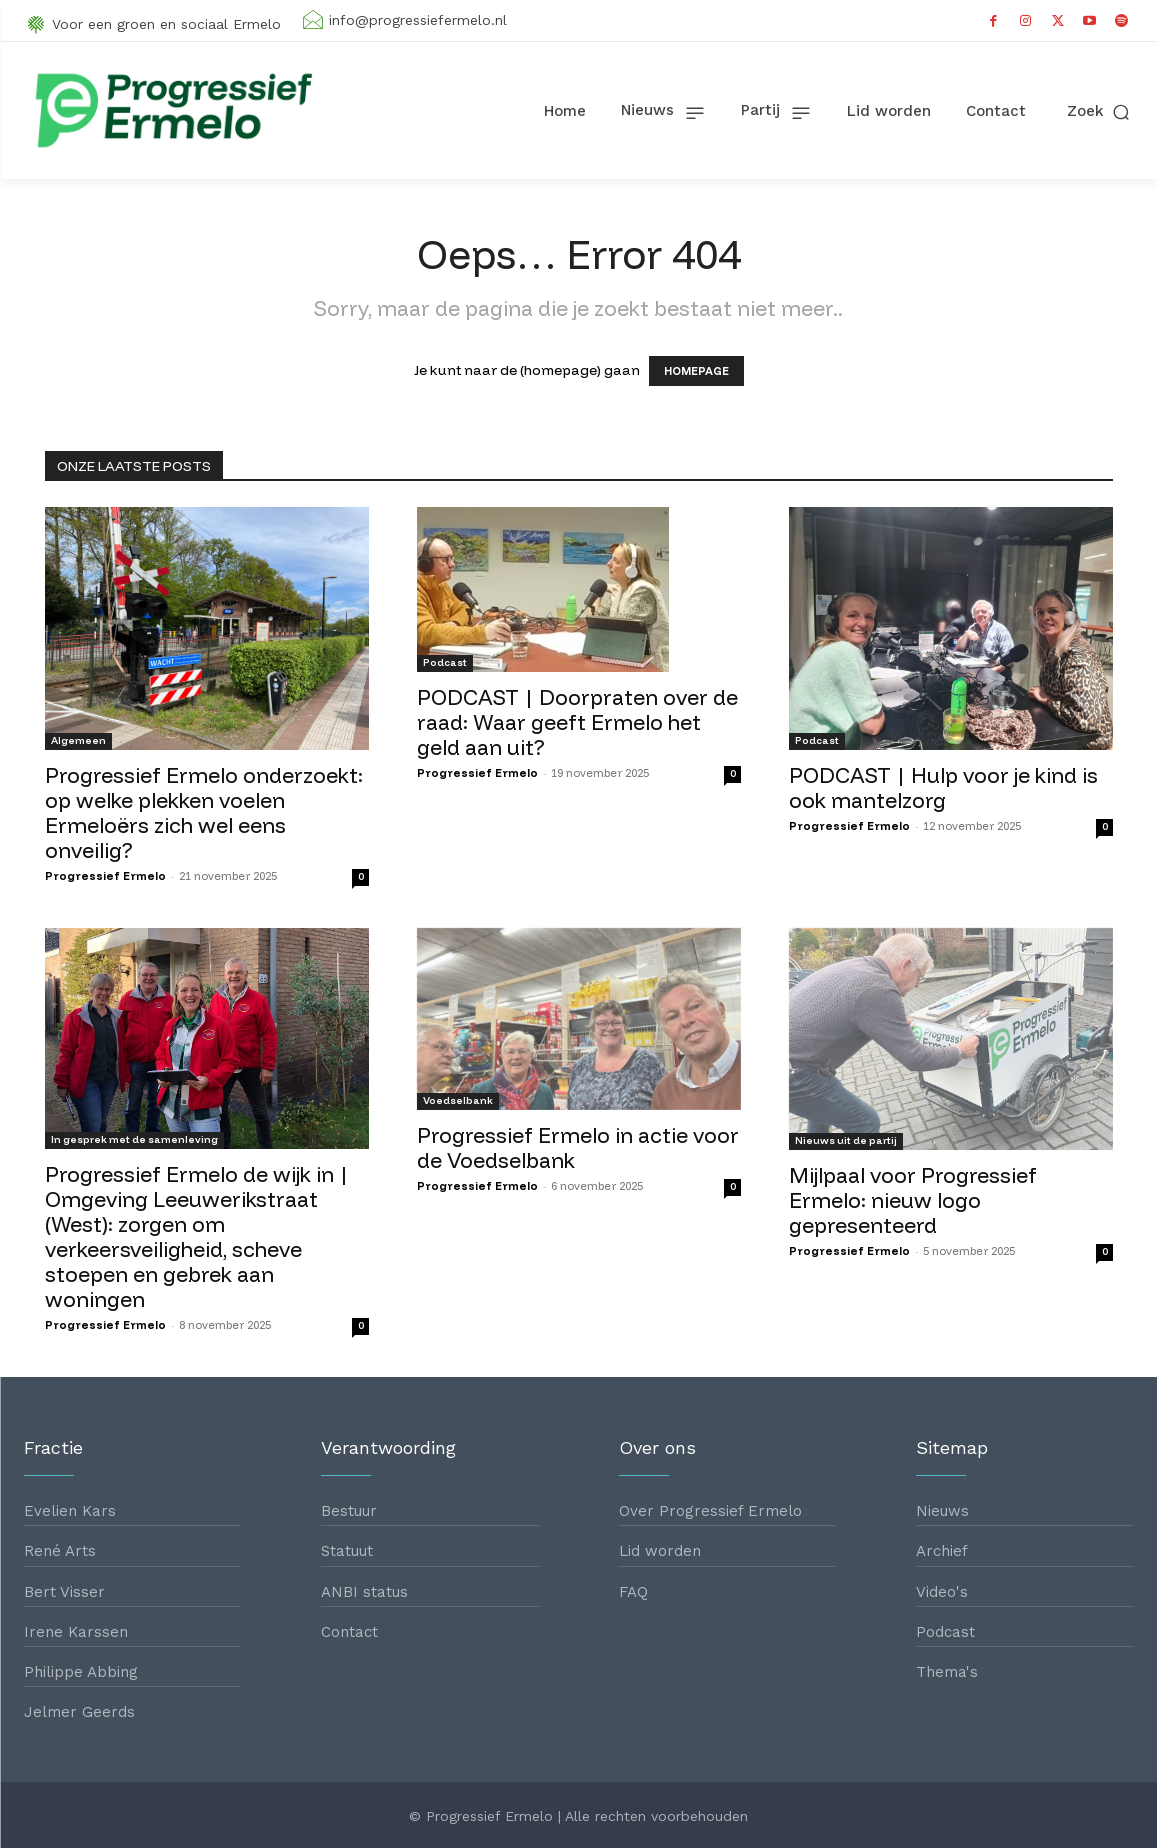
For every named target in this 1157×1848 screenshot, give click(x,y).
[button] (1100, 111)
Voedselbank (458, 1100)
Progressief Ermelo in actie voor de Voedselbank (578, 1147)
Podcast (445, 662)
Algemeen (78, 740)
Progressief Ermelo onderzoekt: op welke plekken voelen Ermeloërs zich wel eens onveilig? (204, 812)
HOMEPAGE (696, 371)
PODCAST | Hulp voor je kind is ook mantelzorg (943, 787)
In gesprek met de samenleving (134, 1139)
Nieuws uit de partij (846, 1140)
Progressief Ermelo (105, 876)
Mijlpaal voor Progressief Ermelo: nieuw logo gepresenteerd (913, 1200)
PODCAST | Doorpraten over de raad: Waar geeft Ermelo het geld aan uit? (577, 722)
